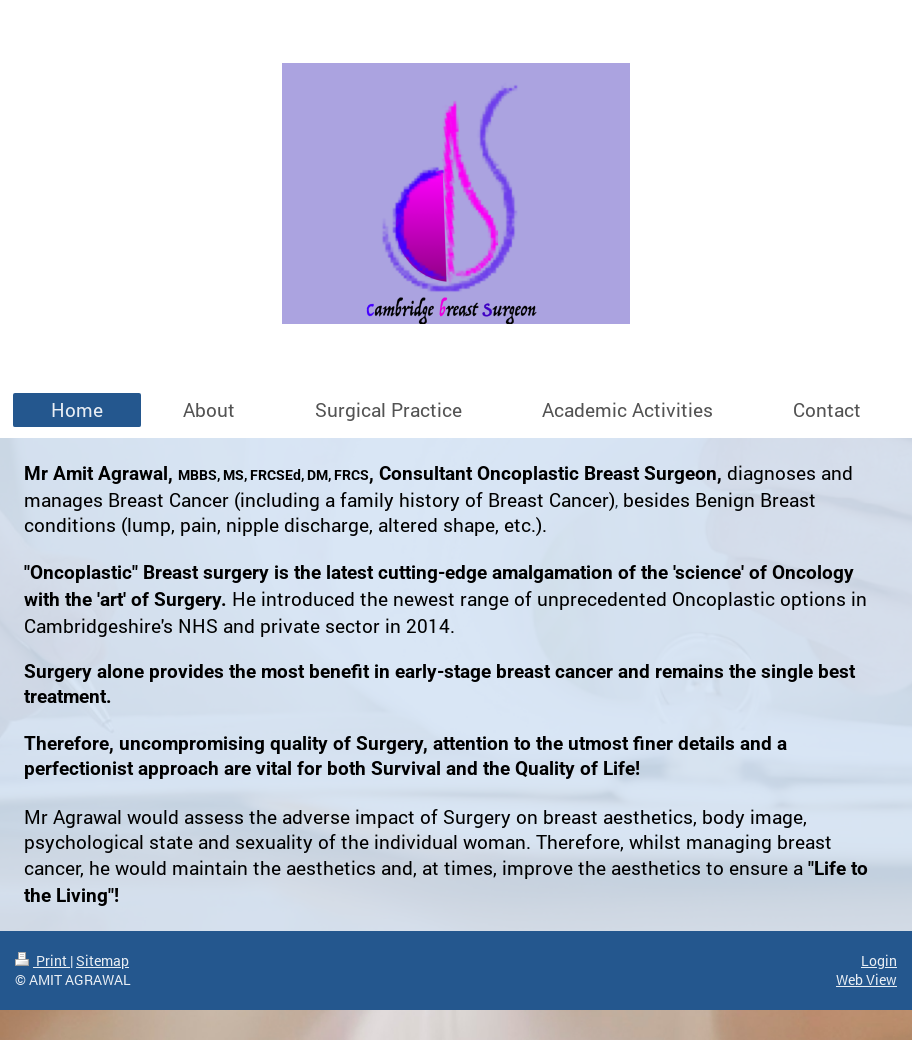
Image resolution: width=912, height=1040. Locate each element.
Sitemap (102, 960)
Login (879, 960)
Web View (866, 979)
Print (42, 960)
